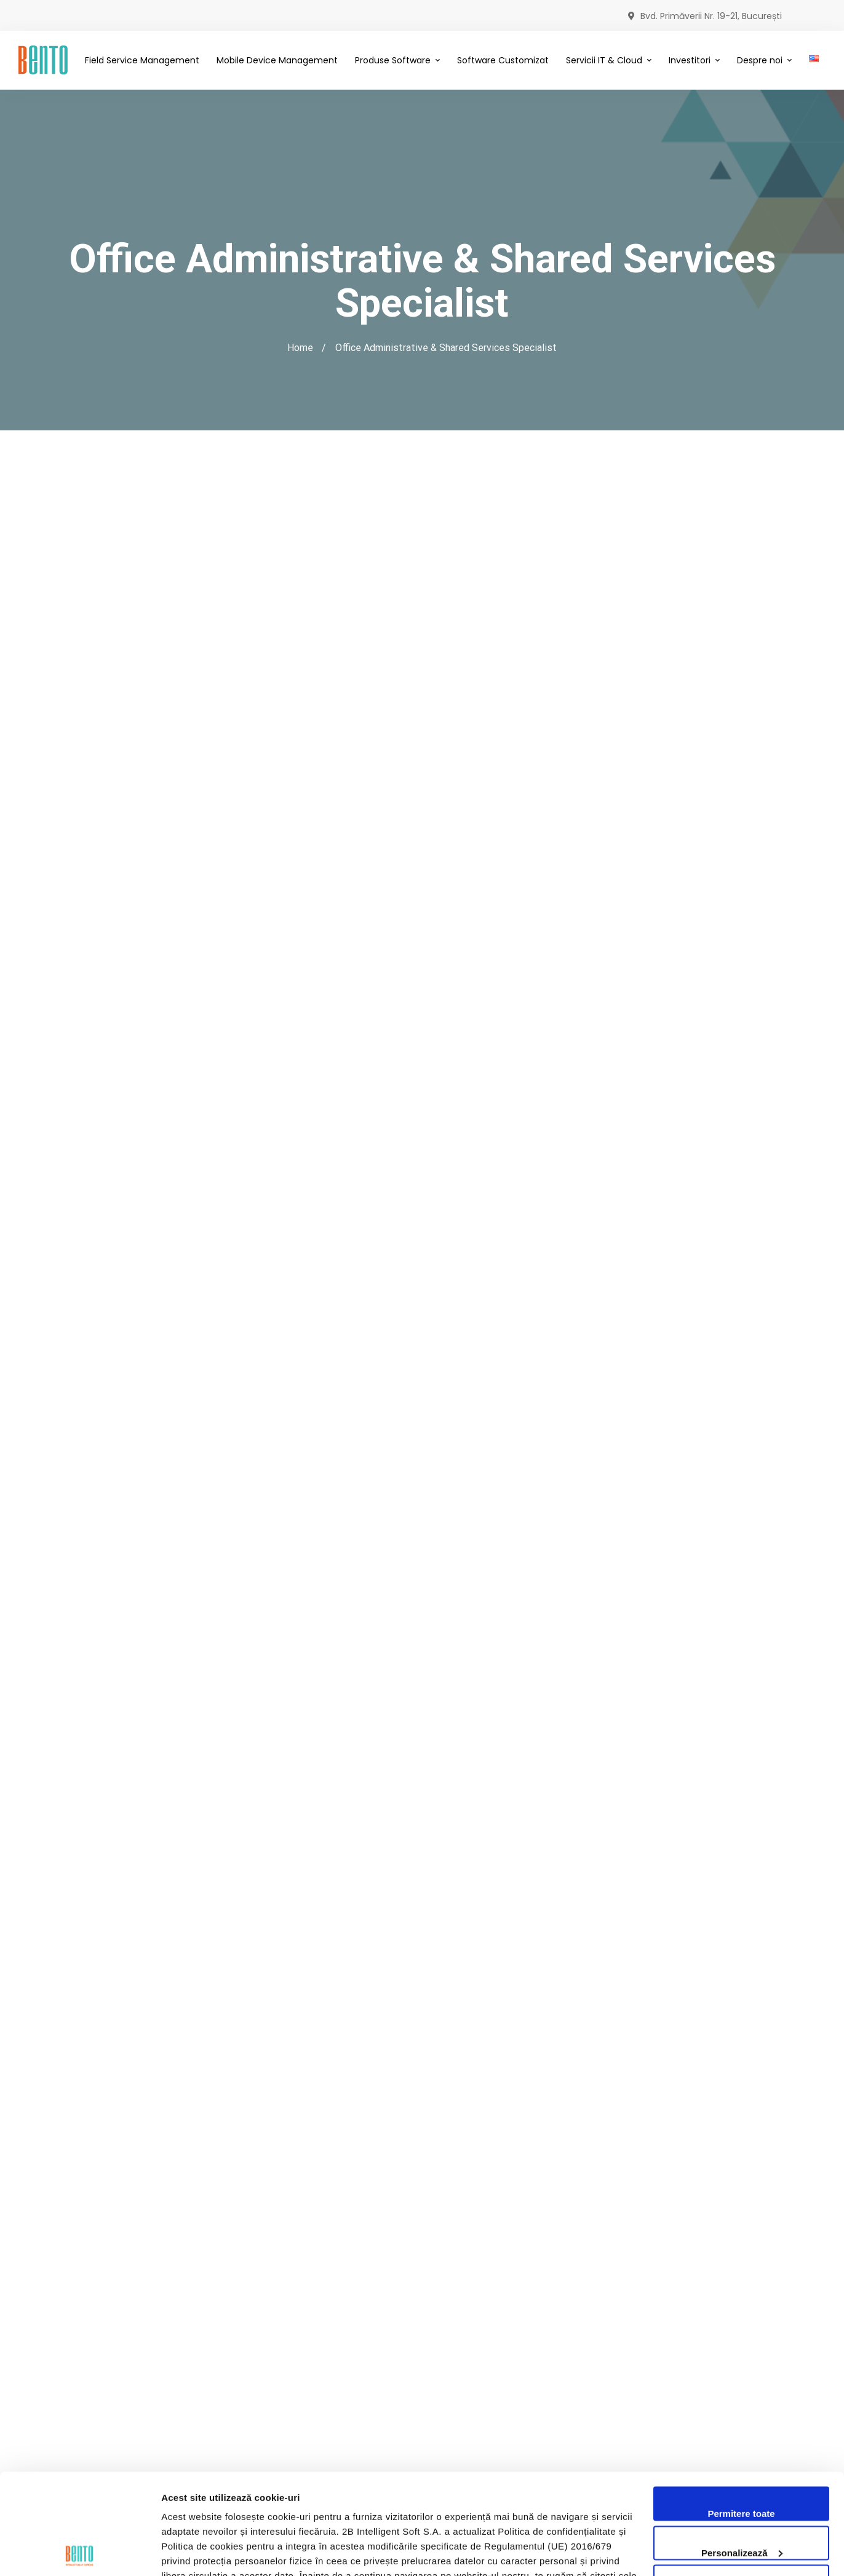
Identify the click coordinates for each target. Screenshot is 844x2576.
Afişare (177, 2551)
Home (300, 348)
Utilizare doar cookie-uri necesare (741, 2491)
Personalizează (741, 2452)
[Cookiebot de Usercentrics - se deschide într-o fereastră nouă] (79, 2552)
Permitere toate (740, 2413)
